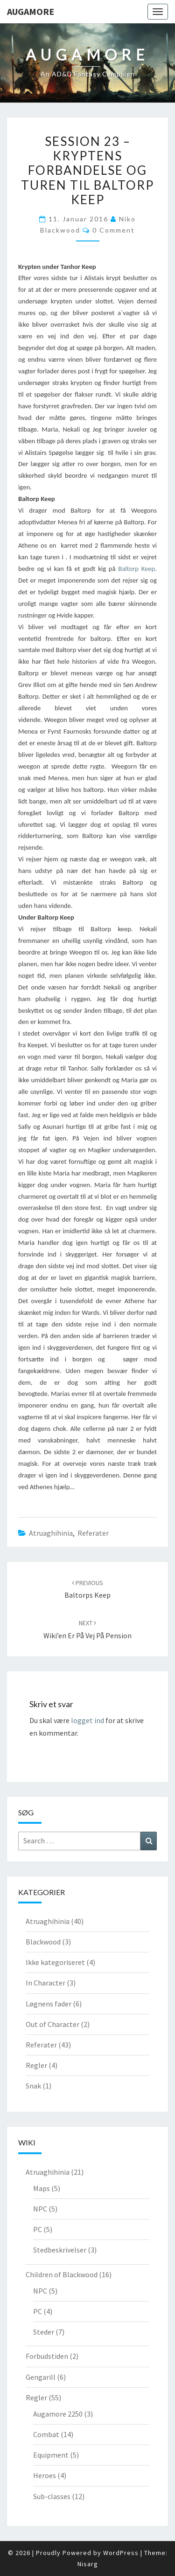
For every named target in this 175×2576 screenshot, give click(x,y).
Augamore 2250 (58, 2413)
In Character (45, 1982)
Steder (43, 2331)
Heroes (44, 2475)
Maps (41, 2188)
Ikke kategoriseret (55, 1962)
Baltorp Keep (136, 568)
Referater (93, 1533)
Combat (46, 2434)
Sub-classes (51, 2496)
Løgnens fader (48, 2003)
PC (37, 2229)
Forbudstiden (47, 2356)
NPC (40, 2208)
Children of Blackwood (62, 2274)
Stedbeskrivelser (59, 2249)
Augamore (30, 11)
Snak (33, 2085)
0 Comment (113, 230)
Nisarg (87, 2564)
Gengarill (41, 2377)
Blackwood (43, 1941)
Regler (36, 2065)
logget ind (87, 1720)
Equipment (51, 2454)
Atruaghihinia (51, 1533)
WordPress (121, 2553)
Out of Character (52, 2024)
